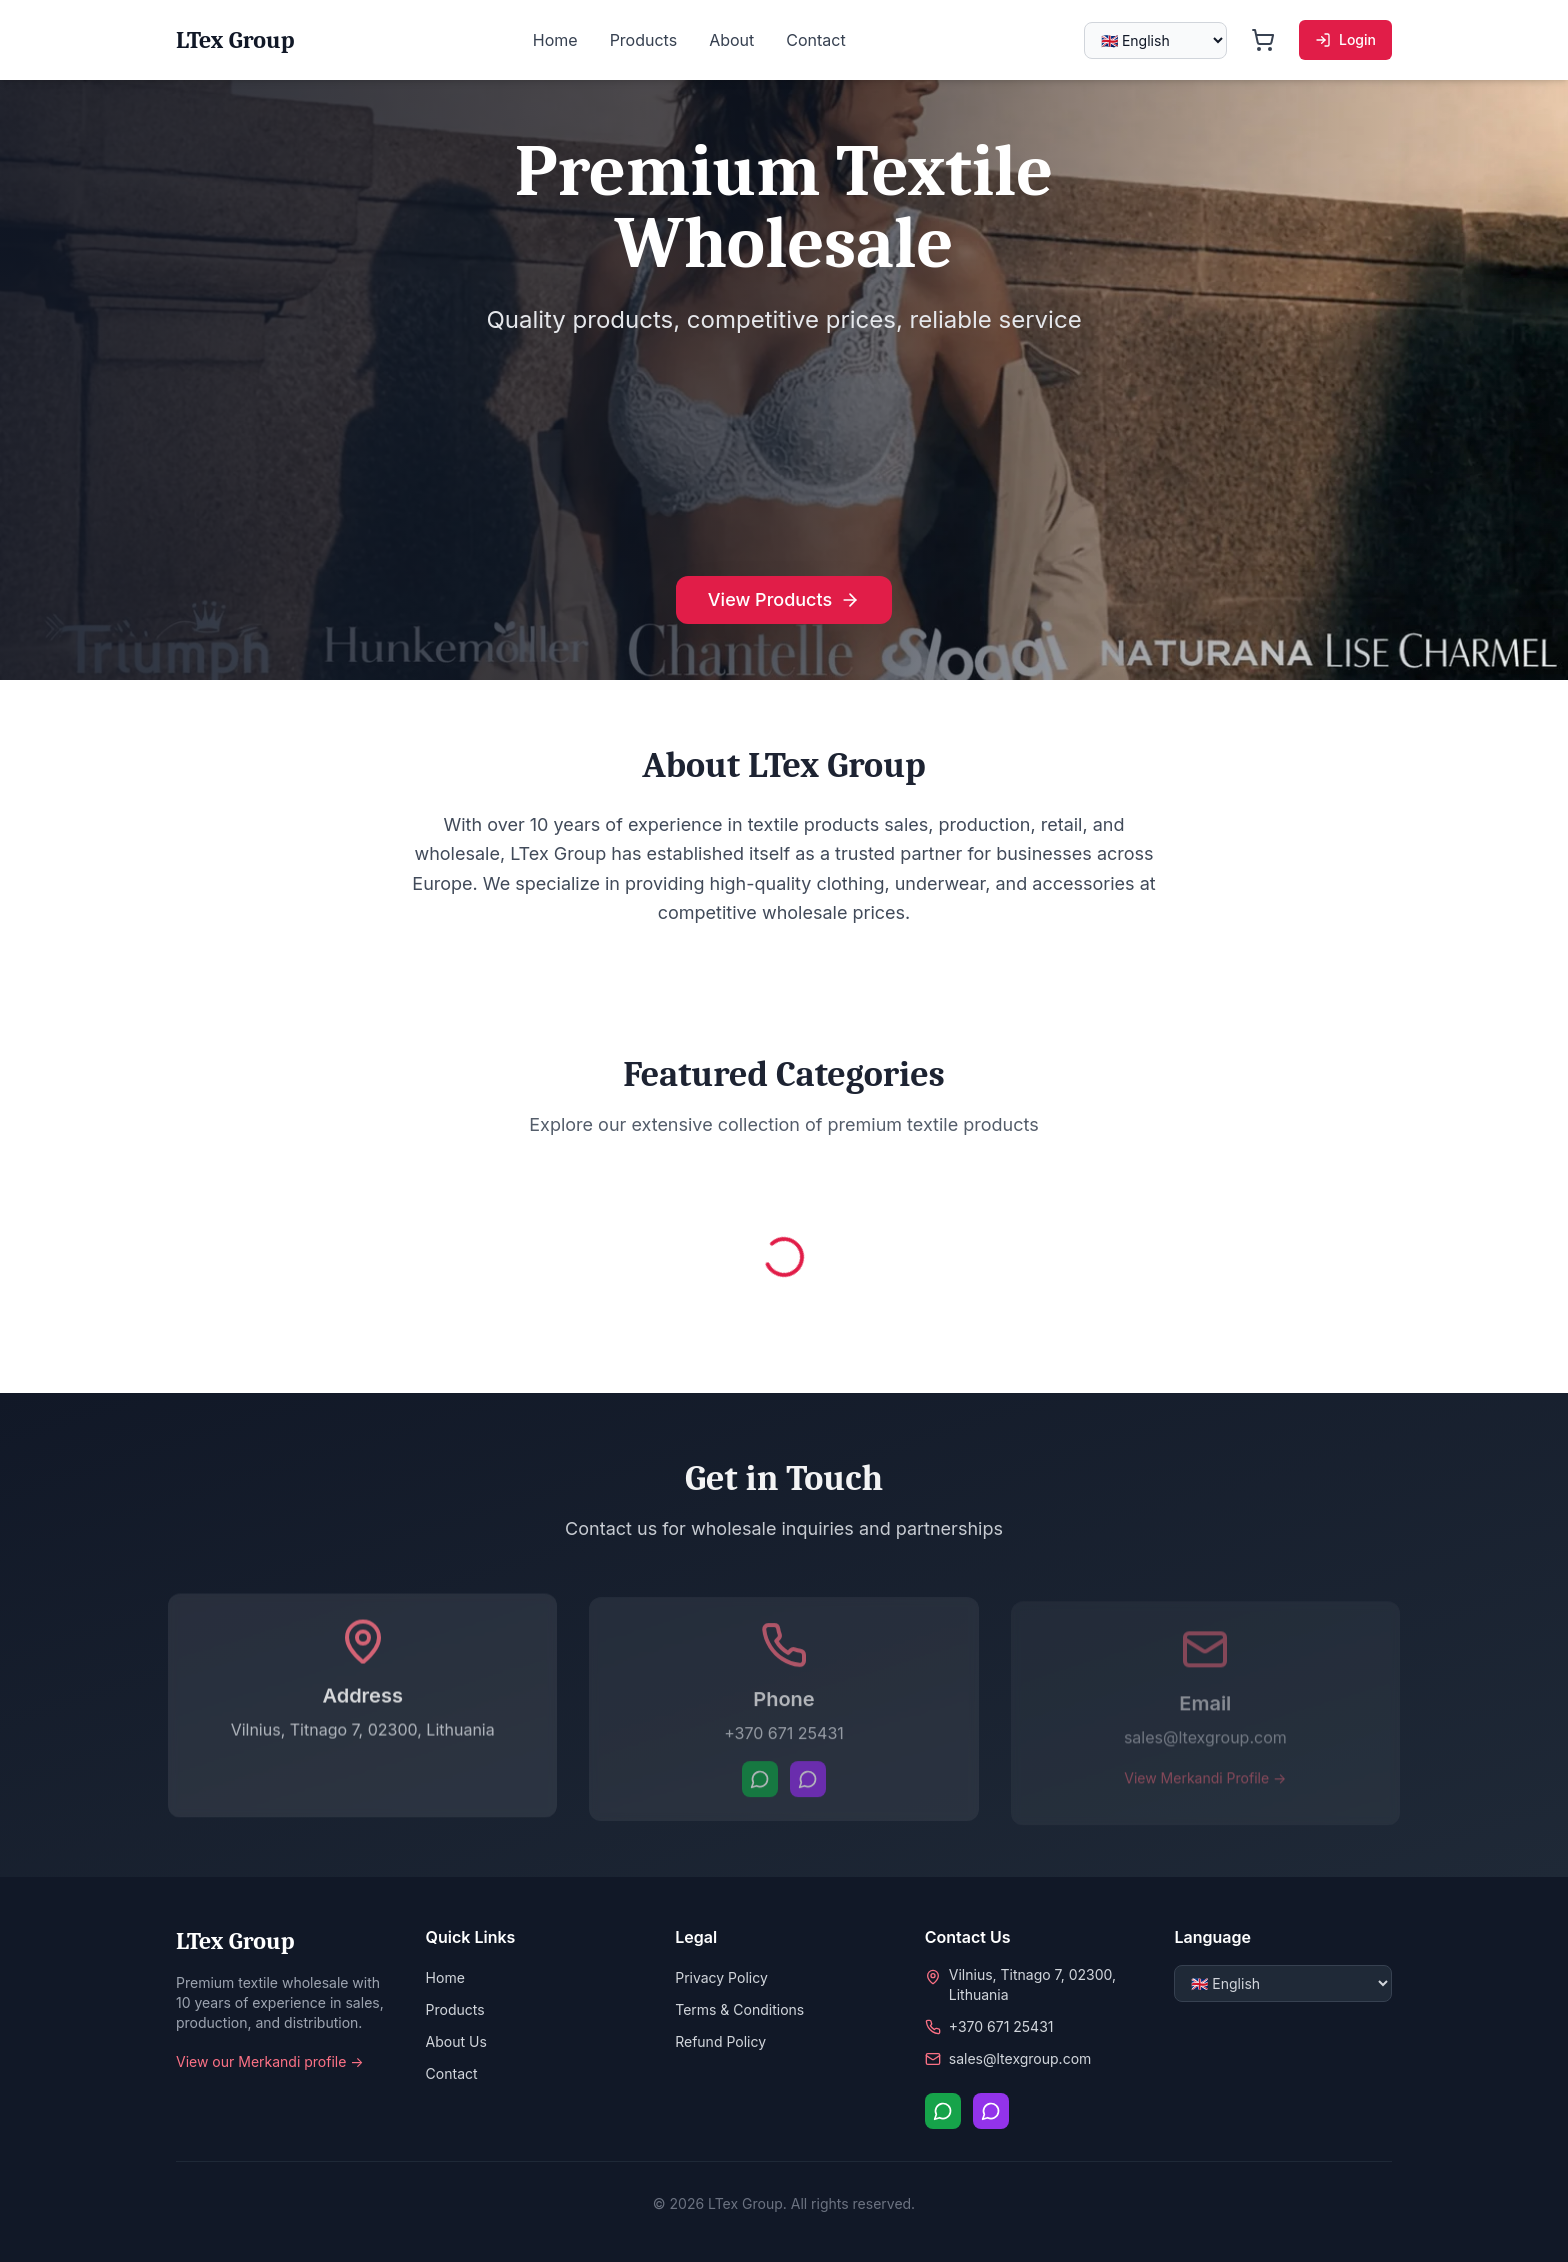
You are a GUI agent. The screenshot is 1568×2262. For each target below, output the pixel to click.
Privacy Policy (721, 1977)
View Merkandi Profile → (1205, 1784)
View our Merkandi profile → (270, 2061)
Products (644, 40)
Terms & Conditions (739, 2009)
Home (555, 40)
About (731, 40)
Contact (815, 40)
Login (1345, 39)
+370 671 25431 (784, 1739)
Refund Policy (720, 2041)
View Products (784, 599)
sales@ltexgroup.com (1205, 1744)
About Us (456, 2041)
